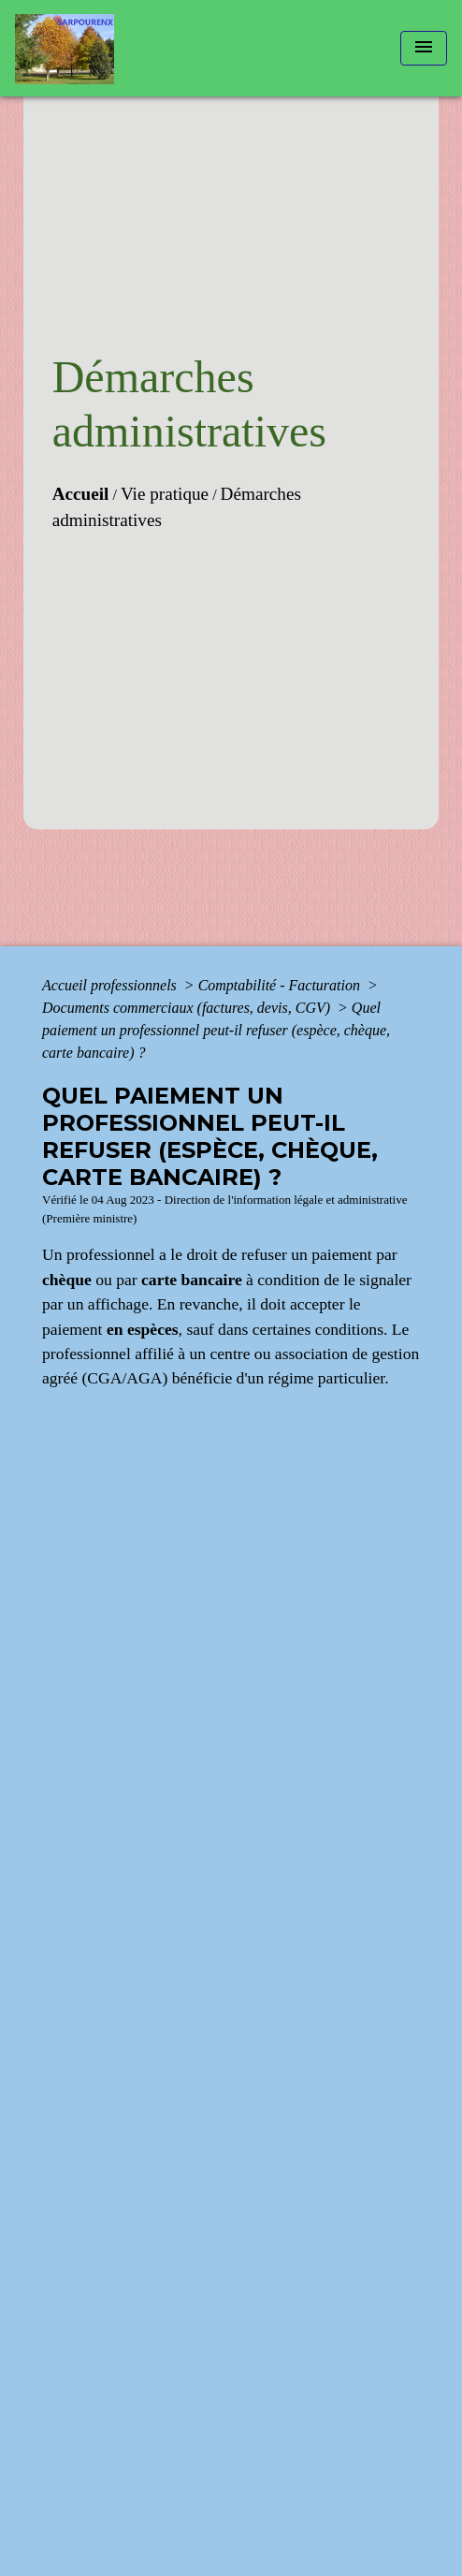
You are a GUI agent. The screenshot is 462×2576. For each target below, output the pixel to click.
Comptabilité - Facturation (281, 985)
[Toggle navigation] (423, 48)
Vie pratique (165, 494)
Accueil (80, 494)
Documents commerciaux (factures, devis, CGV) (188, 1008)
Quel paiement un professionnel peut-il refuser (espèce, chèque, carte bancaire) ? (216, 1030)
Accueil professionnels (111, 985)
